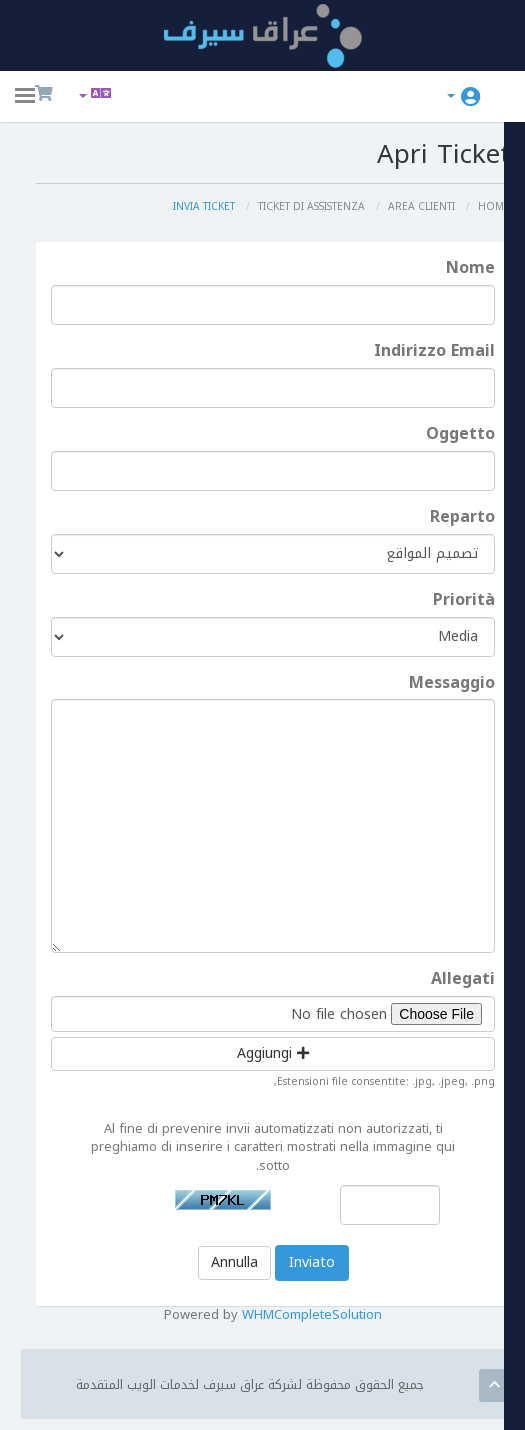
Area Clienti (415, 207)
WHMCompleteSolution (329, 1323)
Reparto (462, 518)
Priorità (464, 601)
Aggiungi (288, 1055)
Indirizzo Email (434, 352)
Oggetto (460, 435)
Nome (470, 270)
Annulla (248, 1270)
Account (451, 96)
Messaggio (452, 684)
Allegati (463, 981)
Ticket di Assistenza (294, 207)
